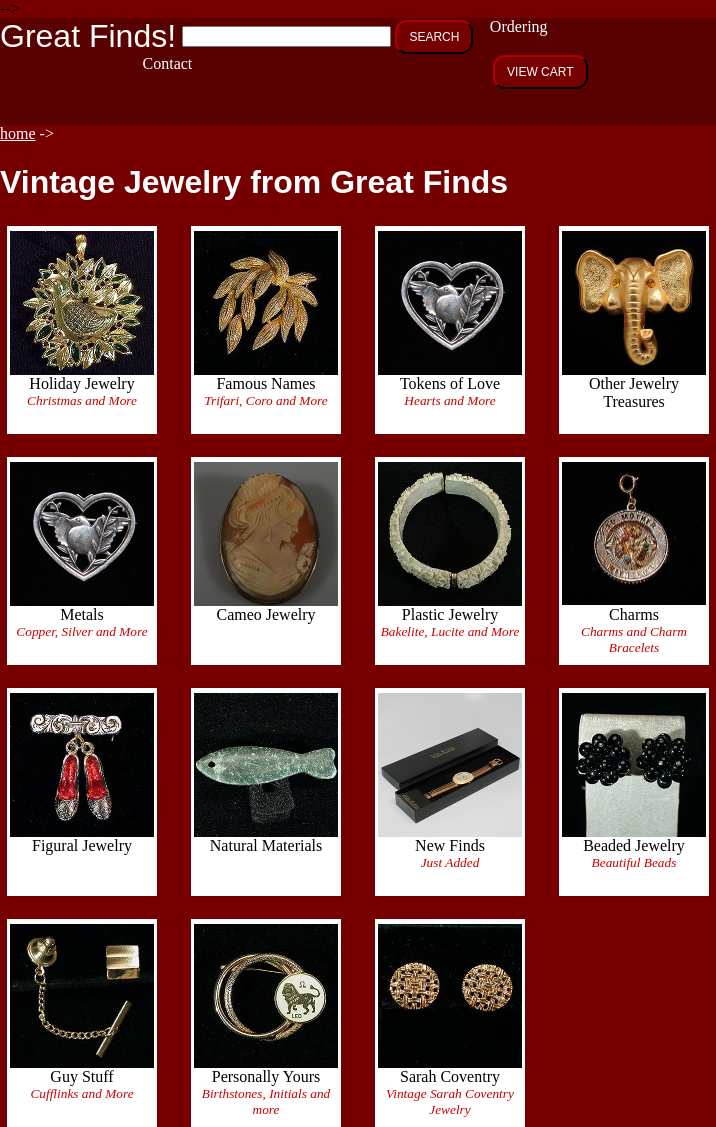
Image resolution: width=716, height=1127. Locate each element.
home (18, 133)
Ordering (519, 26)
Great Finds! (88, 36)
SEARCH (434, 37)
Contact (168, 63)
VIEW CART (540, 72)
